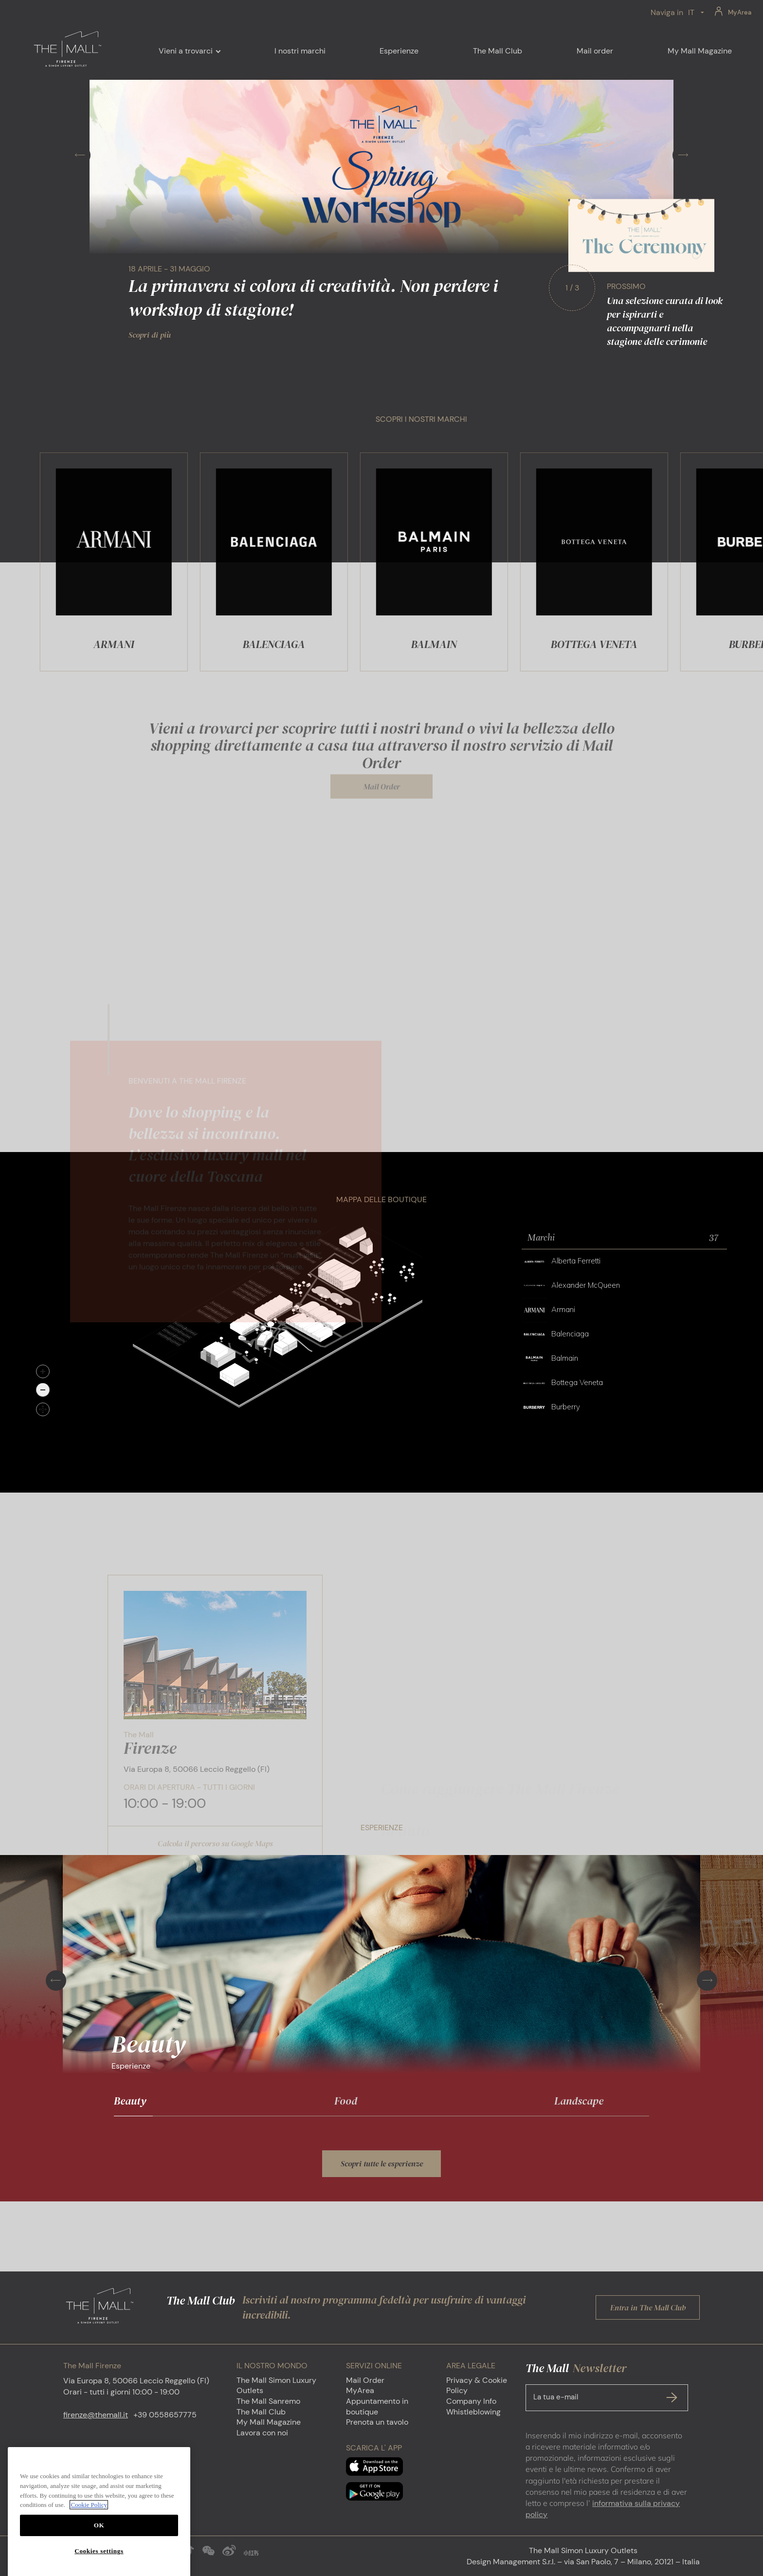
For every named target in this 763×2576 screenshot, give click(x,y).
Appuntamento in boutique (377, 2406)
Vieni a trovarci (186, 51)
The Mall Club (261, 2412)
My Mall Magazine (268, 2422)
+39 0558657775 (165, 2415)
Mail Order (365, 2380)
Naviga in (667, 12)
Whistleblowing (473, 2412)
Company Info (471, 2401)
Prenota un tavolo (377, 2422)
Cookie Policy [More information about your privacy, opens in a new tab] (89, 2554)
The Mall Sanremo (268, 2401)
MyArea (739, 12)
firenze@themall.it (95, 2415)
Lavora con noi (262, 2433)
